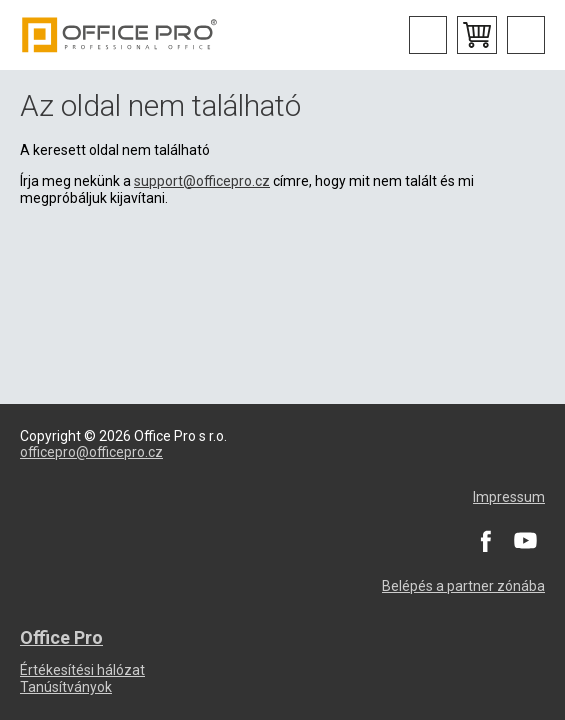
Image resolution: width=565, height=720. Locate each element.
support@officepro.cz (202, 181)
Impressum (509, 497)
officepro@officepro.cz (91, 452)
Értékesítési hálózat (82, 670)
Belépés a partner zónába (463, 586)
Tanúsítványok (66, 687)
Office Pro (120, 35)
